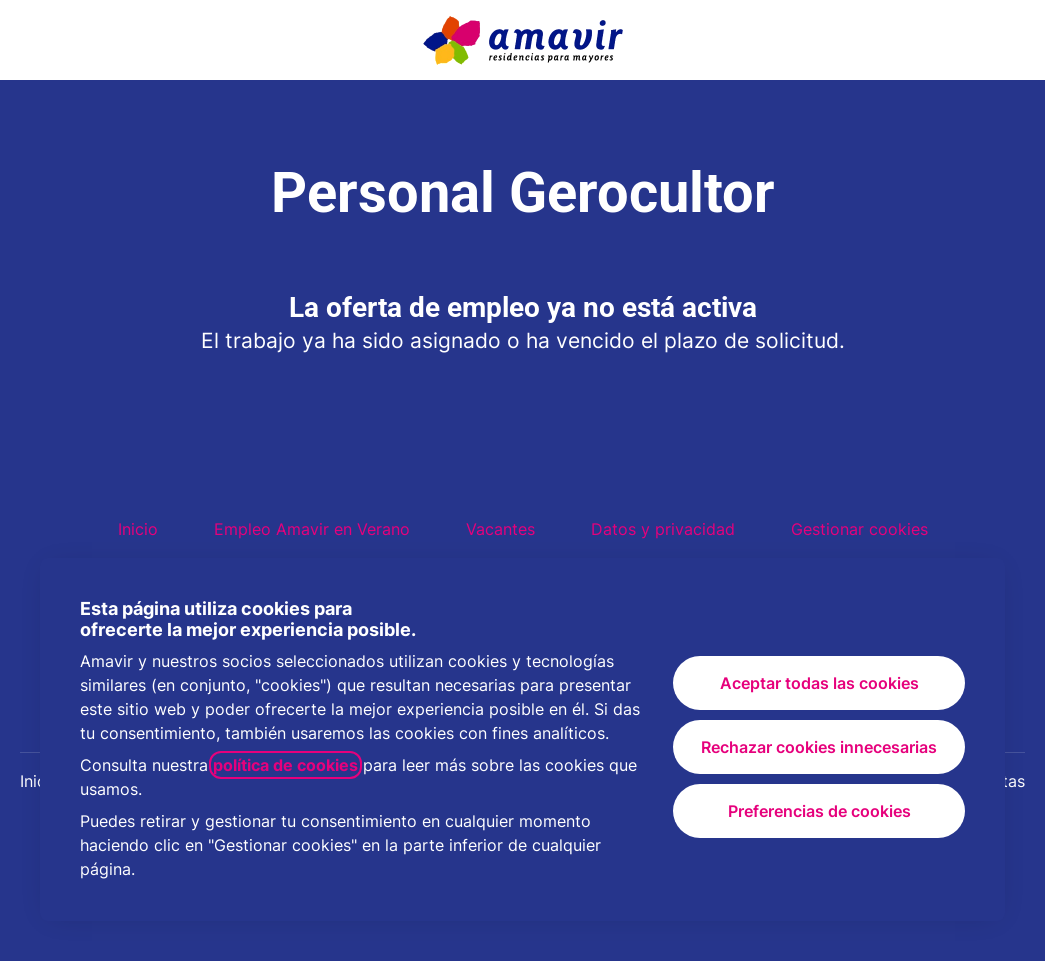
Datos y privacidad (663, 529)
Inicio (138, 529)
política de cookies (285, 765)
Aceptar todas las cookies (819, 683)
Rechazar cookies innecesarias (819, 747)
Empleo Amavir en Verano (312, 529)
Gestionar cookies (859, 529)
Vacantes (500, 529)
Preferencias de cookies (819, 811)
